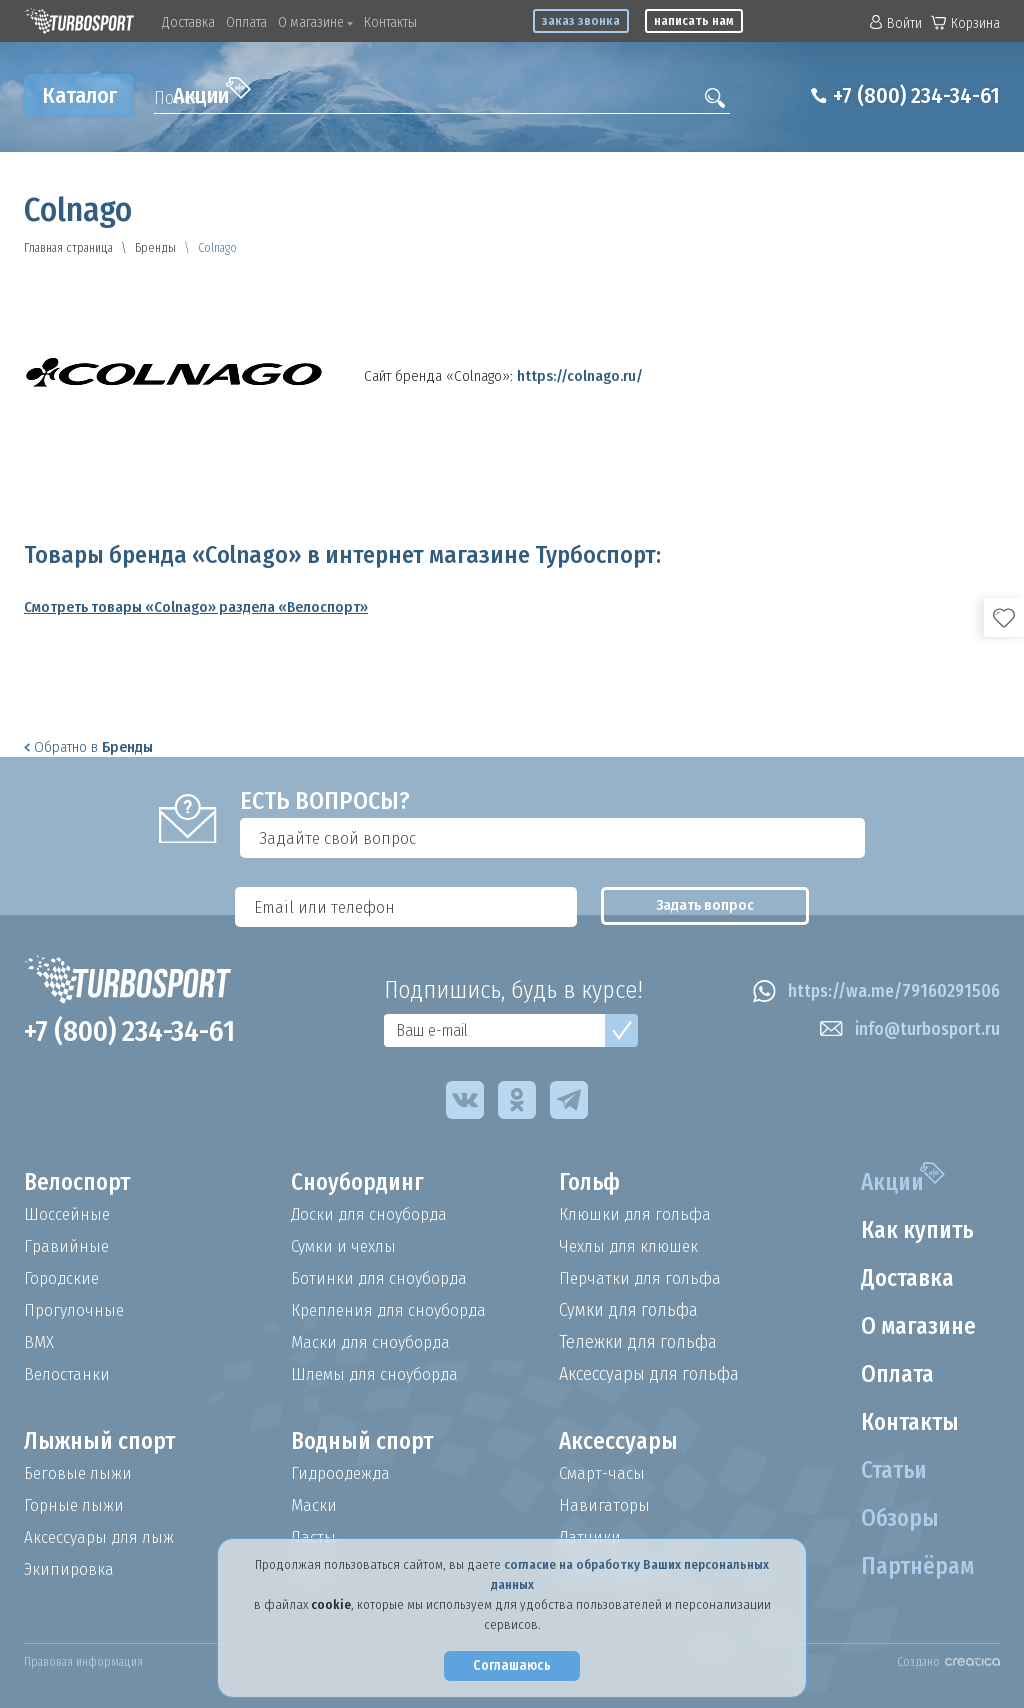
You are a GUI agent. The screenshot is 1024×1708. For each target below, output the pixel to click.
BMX (39, 1342)
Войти (896, 23)
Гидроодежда (343, 1473)
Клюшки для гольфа (637, 1214)
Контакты (390, 22)
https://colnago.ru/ (580, 376)
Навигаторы (605, 1505)
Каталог (79, 95)
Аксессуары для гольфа (649, 1374)
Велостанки (68, 1374)
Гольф (591, 1183)
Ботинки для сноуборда (382, 1278)
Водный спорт (366, 1442)
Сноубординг (361, 1183)
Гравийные (67, 1246)
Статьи (890, 1471)
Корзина (965, 23)
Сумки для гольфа (628, 1310)
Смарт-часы (604, 1473)
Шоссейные (68, 1214)
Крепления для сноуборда (393, 1310)
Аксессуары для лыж (102, 1537)
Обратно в (88, 747)
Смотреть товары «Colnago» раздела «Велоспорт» (196, 607)
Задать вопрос (920, 838)
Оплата (246, 22)
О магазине (315, 22)
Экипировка (70, 1569)
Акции (212, 93)
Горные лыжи (75, 1505)
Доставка (188, 22)
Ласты (314, 1537)
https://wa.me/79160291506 (871, 992)
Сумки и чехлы (346, 1246)
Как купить (914, 1231)
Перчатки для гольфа (642, 1278)
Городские (63, 1278)
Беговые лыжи (80, 1473)
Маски (314, 1505)
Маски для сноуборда (373, 1342)
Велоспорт (80, 1183)
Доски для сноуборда (372, 1214)
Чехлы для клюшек (632, 1246)
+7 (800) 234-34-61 (908, 96)
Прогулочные (76, 1310)
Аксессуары (619, 1442)
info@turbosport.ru (907, 1030)
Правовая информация (83, 1662)
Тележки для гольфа (638, 1342)
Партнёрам (914, 1567)
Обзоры (895, 1519)
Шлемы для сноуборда (378, 1374)
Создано (948, 1662)
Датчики (590, 1537)
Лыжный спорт (103, 1442)
